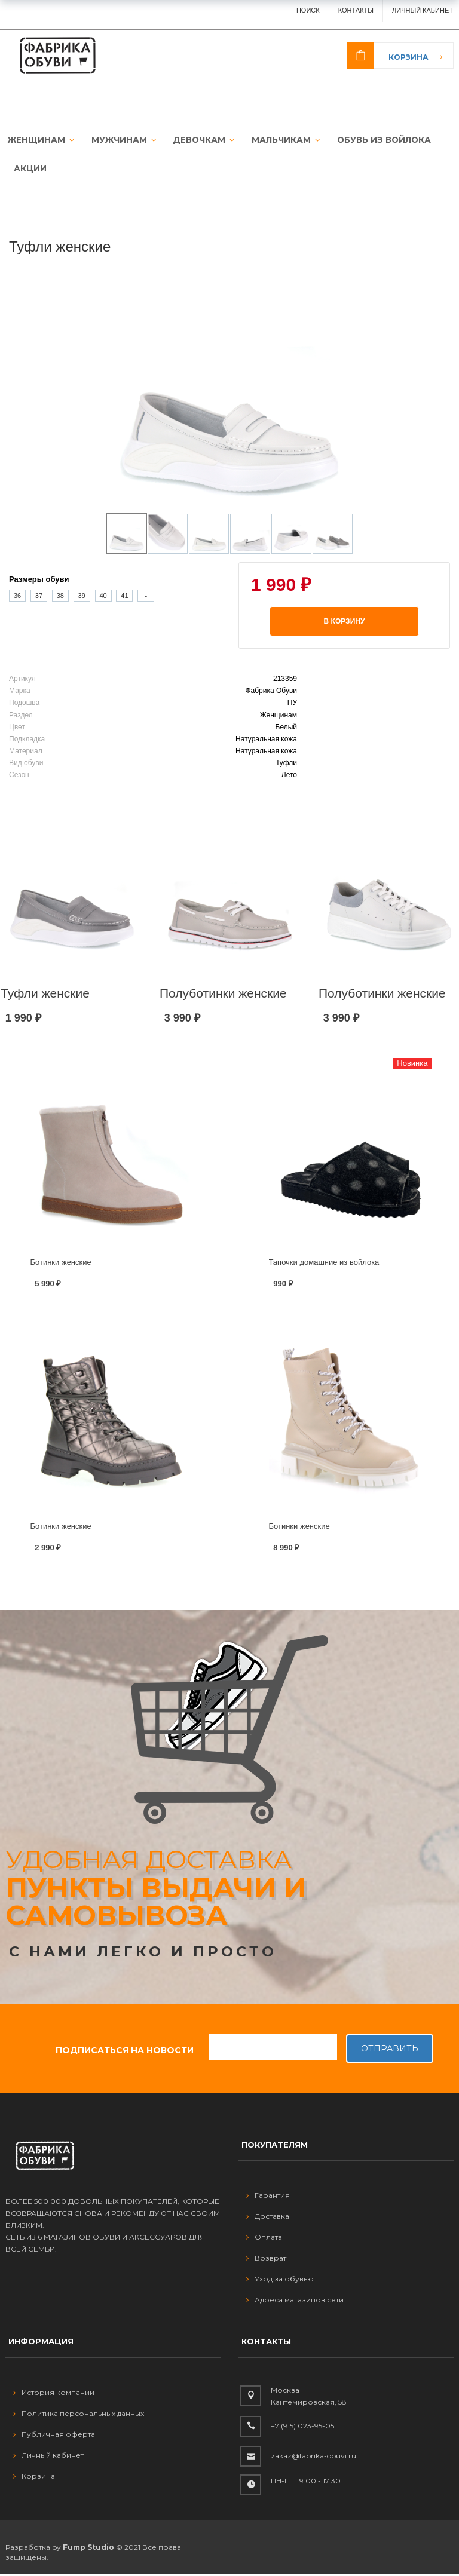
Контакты (356, 10)
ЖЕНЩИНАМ (38, 140)
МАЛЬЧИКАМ (275, 140)
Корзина (408, 57)
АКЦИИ (29, 170)
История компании (53, 2394)
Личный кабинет (48, 2457)
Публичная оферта (54, 2436)
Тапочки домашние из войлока (324, 1264)
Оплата (264, 2239)
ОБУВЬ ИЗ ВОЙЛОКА (370, 140)
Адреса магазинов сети (295, 2302)
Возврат (266, 2260)
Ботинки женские (60, 1264)
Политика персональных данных (78, 2415)
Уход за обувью (280, 2281)
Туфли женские (45, 995)
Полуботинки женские (223, 995)
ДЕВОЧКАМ (195, 140)
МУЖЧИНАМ (117, 140)
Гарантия (268, 2198)
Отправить (389, 2051)
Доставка (267, 2219)
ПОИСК (308, 10)
